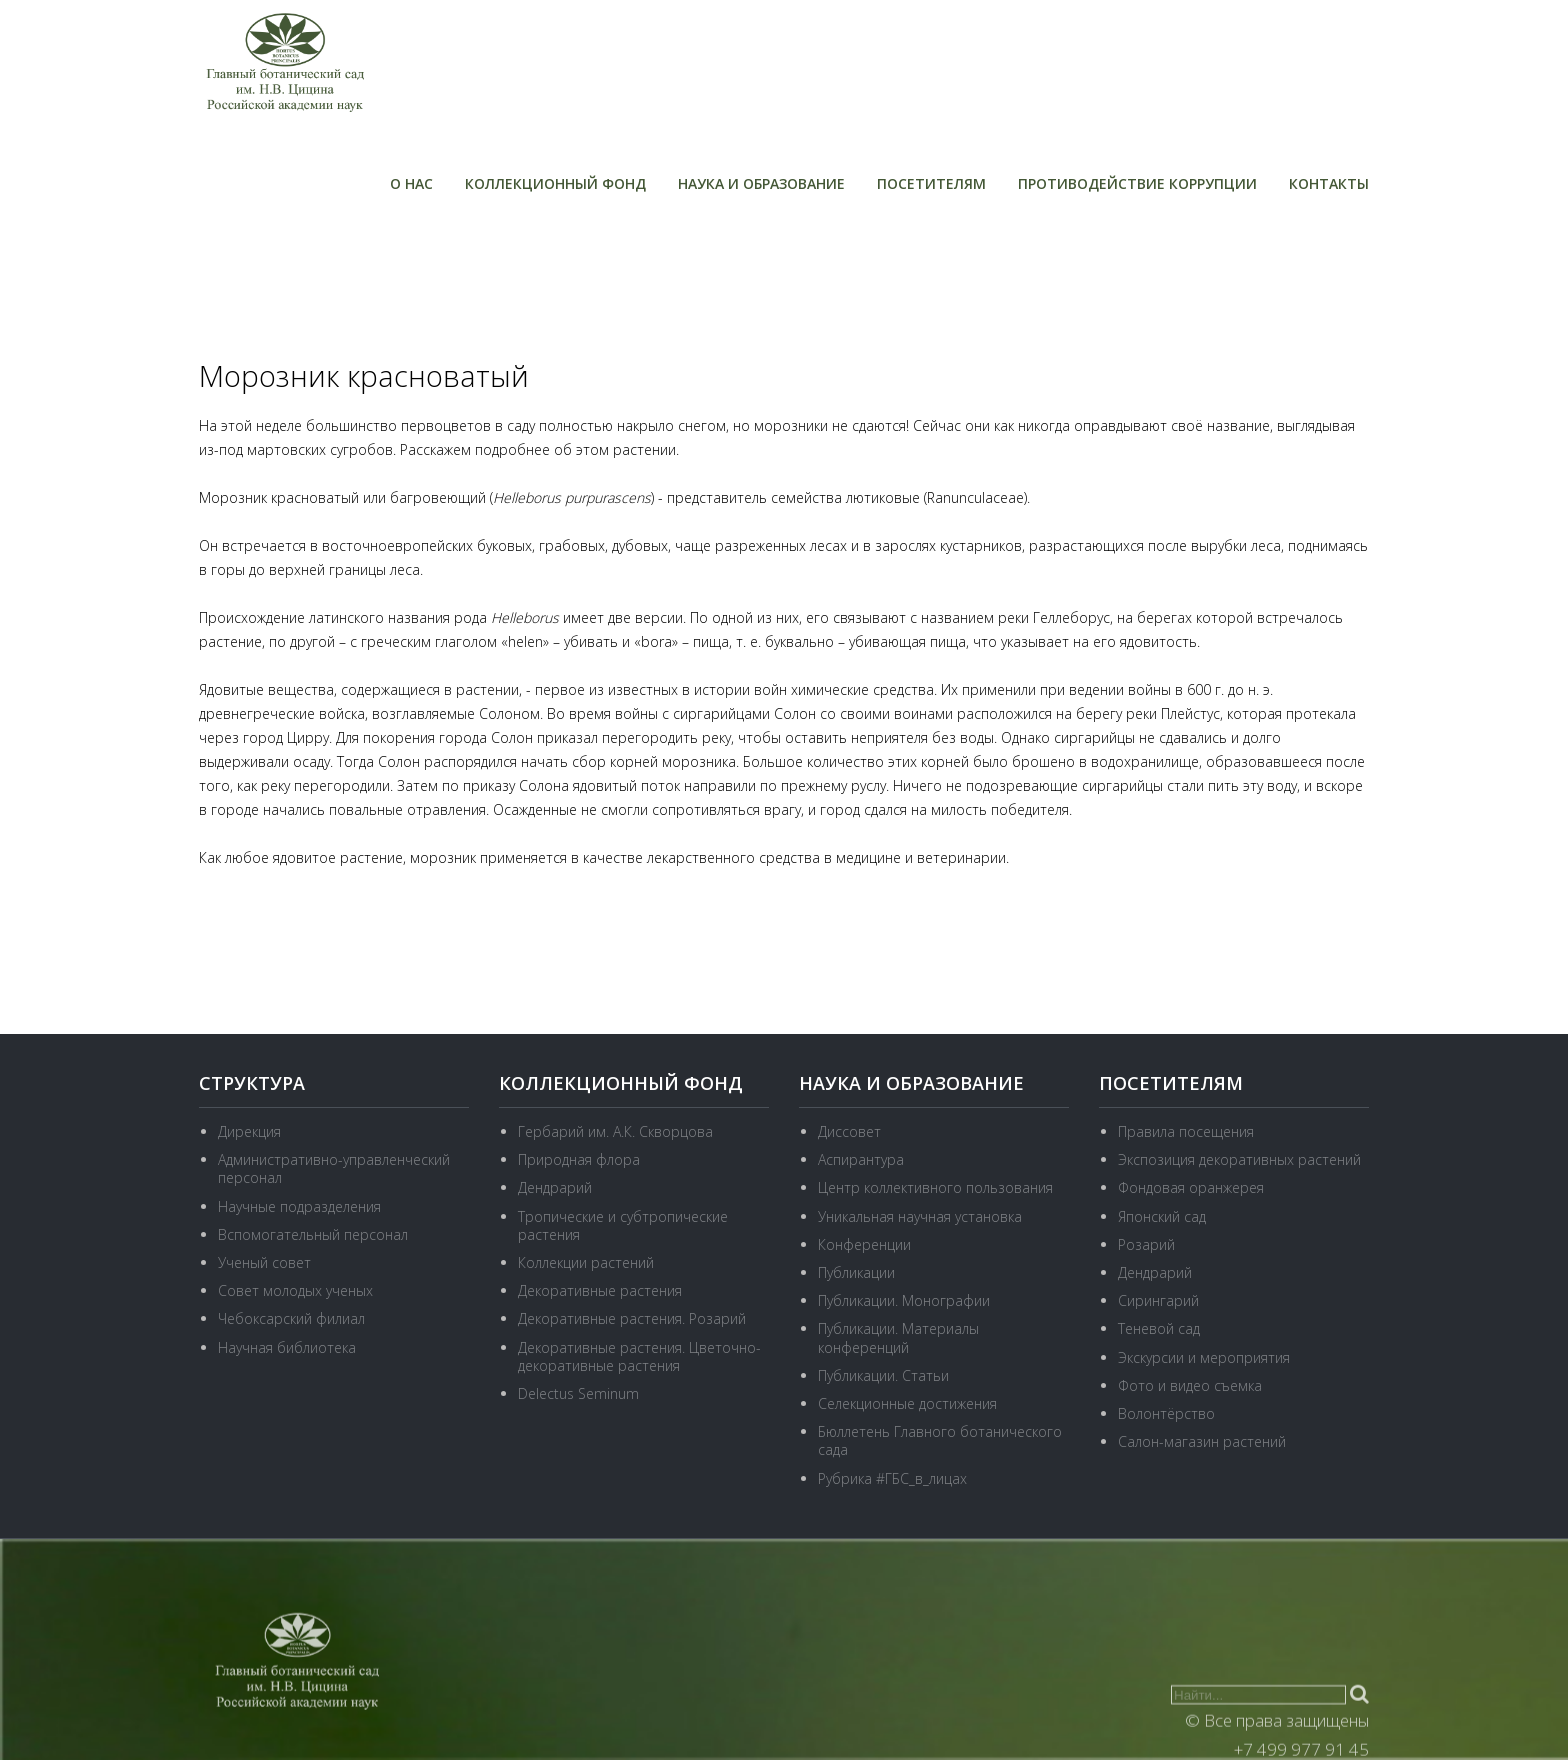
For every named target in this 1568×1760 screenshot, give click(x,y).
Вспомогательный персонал (313, 1234)
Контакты (1329, 183)
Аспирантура (861, 1159)
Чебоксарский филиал (291, 1318)
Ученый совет (264, 1262)
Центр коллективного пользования (935, 1187)
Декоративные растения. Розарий (632, 1318)
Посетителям (931, 183)
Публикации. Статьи (883, 1375)
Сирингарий (1158, 1300)
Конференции (864, 1244)
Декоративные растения (600, 1290)
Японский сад (1162, 1216)
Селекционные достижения (907, 1403)
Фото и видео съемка (1190, 1385)
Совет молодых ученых (295, 1290)
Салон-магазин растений (1202, 1441)
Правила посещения (1186, 1131)
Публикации (856, 1272)
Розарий (1146, 1244)
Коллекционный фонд (555, 183)
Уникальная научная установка (920, 1216)
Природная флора (579, 1159)
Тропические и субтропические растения (623, 1225)
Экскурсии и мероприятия (1204, 1357)
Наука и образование (761, 183)
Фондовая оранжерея (1191, 1187)
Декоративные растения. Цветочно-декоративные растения (639, 1356)
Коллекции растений (586, 1262)
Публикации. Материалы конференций (898, 1337)
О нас (411, 183)
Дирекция (249, 1131)
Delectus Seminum (578, 1393)
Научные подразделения (299, 1206)
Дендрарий (555, 1187)
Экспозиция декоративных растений (1239, 1159)
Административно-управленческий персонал (334, 1168)
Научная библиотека (287, 1347)
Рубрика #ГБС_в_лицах (892, 1478)
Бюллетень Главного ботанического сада (940, 1440)
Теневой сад (1159, 1328)
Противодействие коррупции (1137, 183)
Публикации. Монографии (904, 1300)
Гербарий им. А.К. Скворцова (615, 1131)
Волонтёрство (1166, 1413)
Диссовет (849, 1131)
